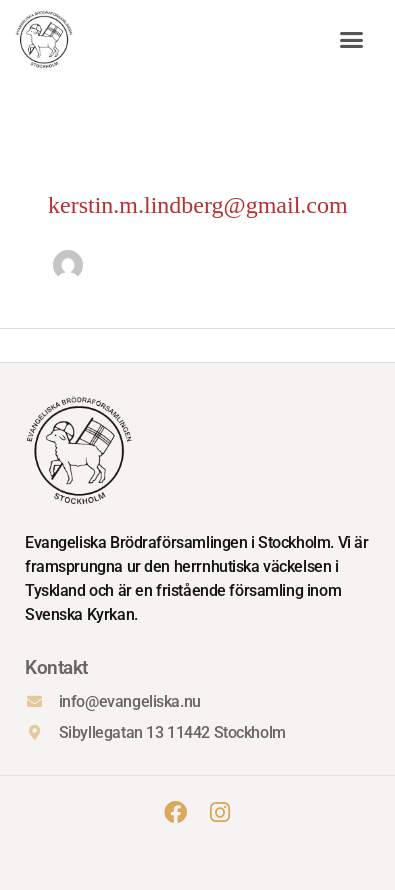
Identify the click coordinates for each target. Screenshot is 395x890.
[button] (352, 40)
